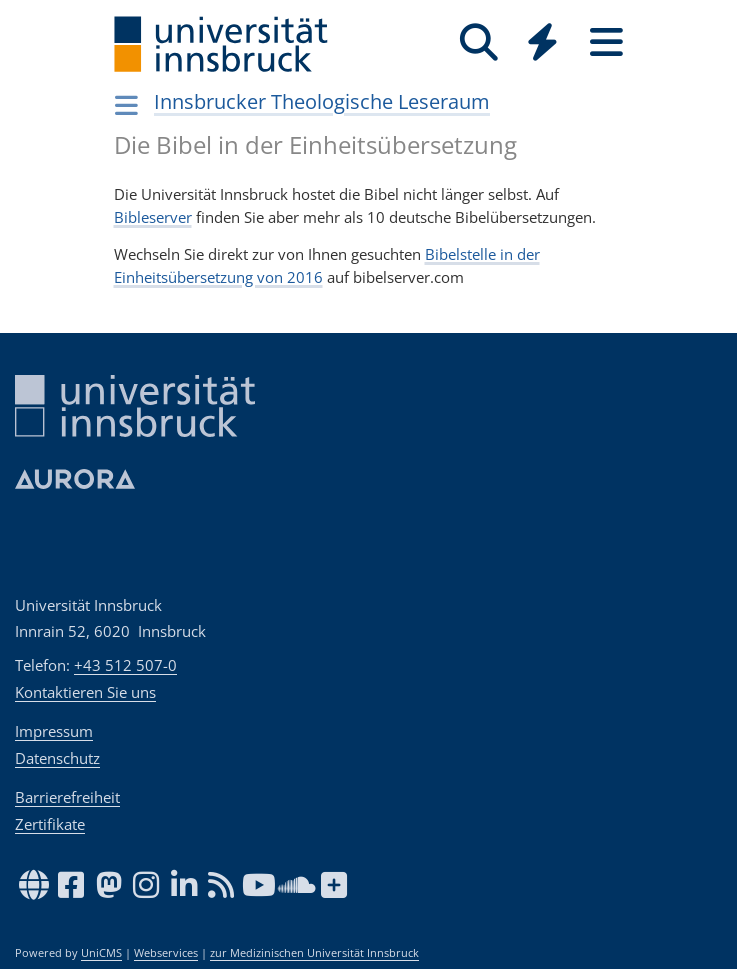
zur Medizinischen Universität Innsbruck (314, 953)
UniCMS (101, 953)
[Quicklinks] (543, 42)
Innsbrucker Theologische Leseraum (322, 101)
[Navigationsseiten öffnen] (127, 105)
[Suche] (479, 42)
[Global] (543, 44)
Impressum (54, 731)
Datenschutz (57, 758)
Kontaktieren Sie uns (85, 692)
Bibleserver (153, 217)
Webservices (166, 953)
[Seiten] (607, 42)
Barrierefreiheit (67, 797)
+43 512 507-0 (125, 665)
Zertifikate (50, 824)
